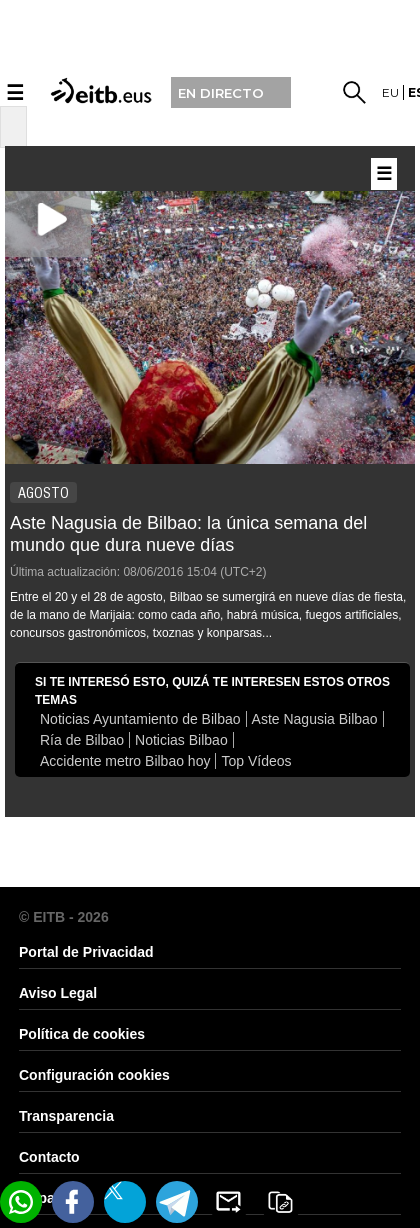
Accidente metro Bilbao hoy (125, 761)
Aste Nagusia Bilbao (315, 719)
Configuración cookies (94, 1075)
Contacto (49, 1157)
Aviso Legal (58, 993)
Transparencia (66, 1116)
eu (390, 92)
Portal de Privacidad (86, 952)
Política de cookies (82, 1034)
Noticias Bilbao (181, 740)
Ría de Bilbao (82, 740)
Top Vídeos (256, 761)
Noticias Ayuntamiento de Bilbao (140, 719)
